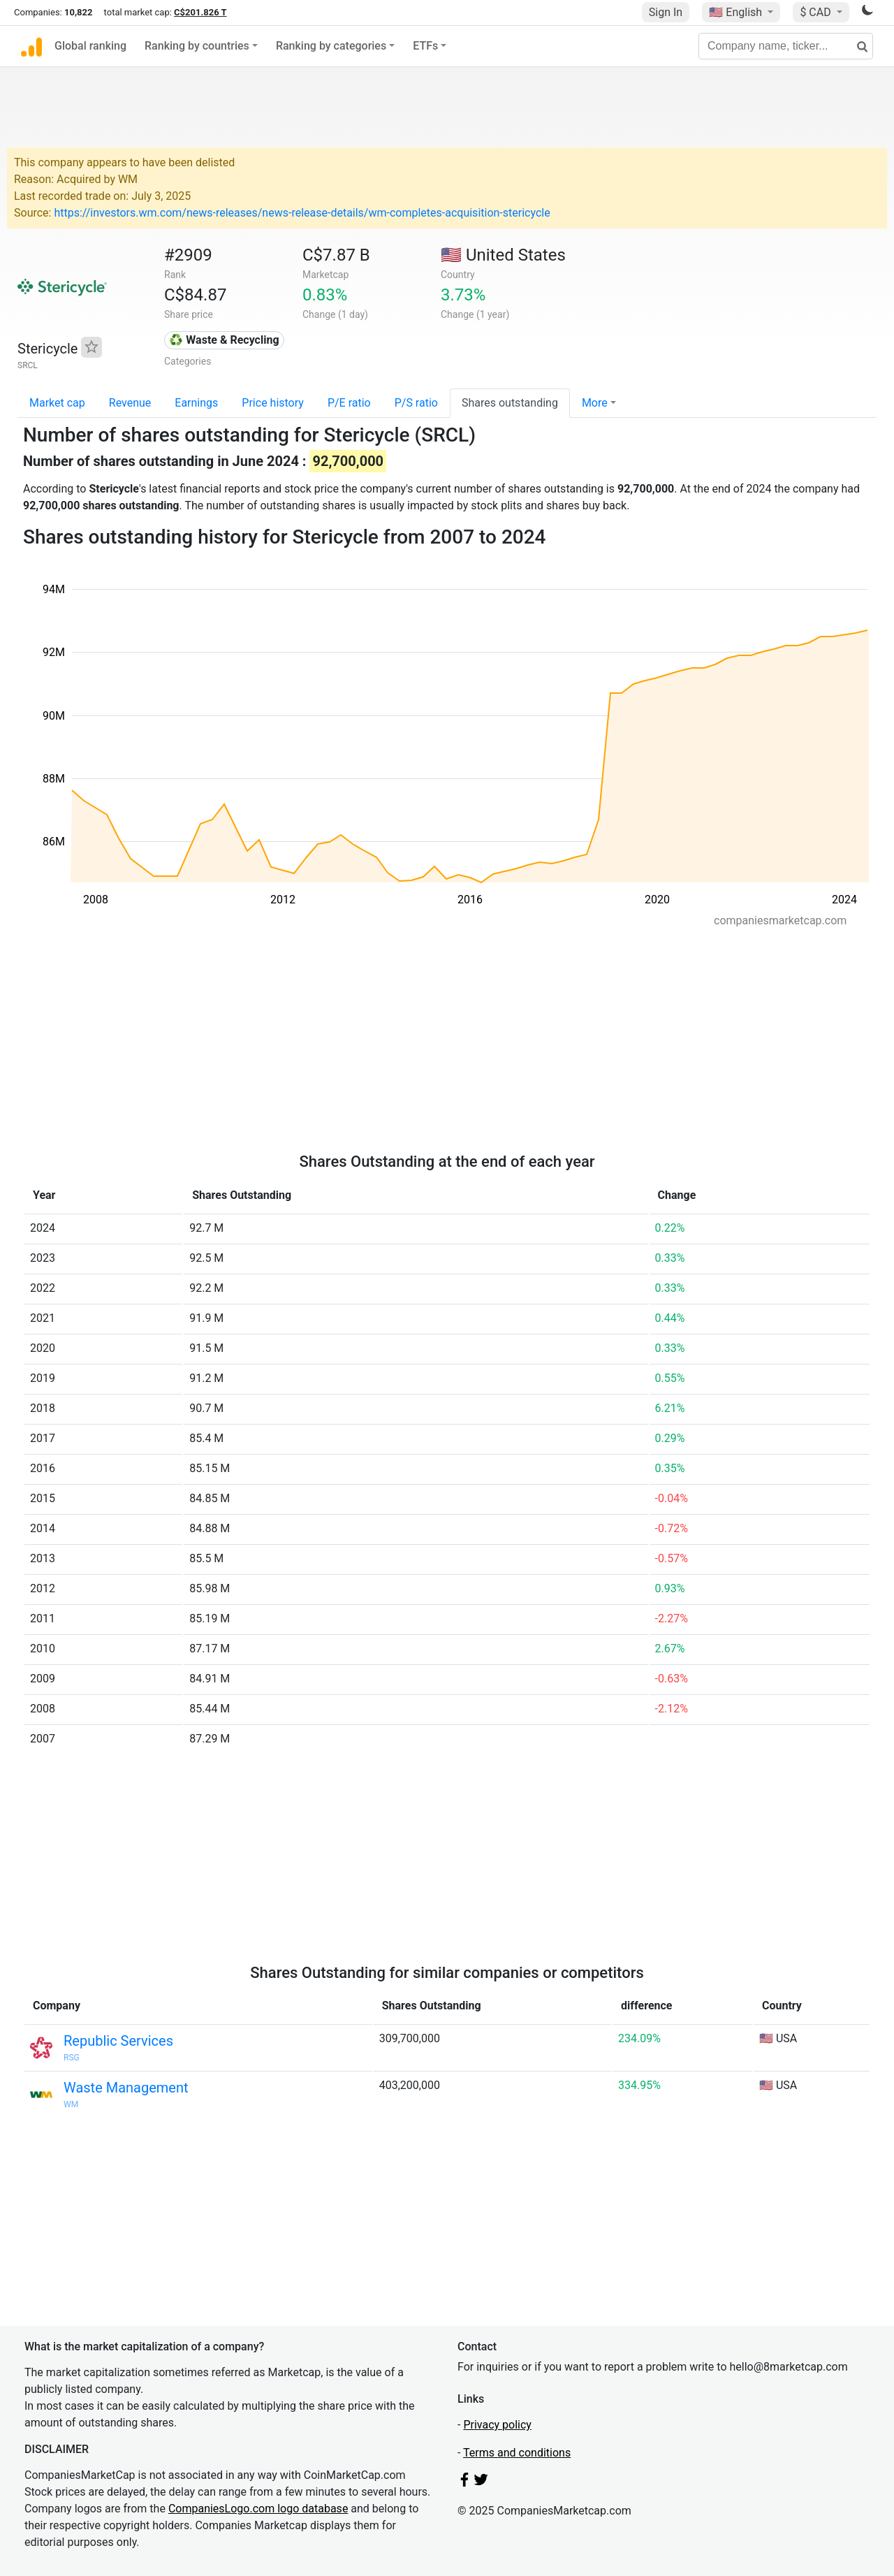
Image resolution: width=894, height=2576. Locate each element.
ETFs (425, 45)
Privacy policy (497, 2424)
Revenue (130, 402)
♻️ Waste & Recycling (224, 340)
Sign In (665, 12)
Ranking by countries (197, 45)
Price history (273, 402)
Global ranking (90, 45)
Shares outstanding (510, 402)
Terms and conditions (517, 2452)
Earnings (196, 402)
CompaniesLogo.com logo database (258, 2508)
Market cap (57, 402)
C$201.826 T (200, 12)
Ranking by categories (331, 45)
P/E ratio (349, 402)
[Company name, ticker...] (785, 46)
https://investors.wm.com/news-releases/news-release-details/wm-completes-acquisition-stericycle (302, 212)
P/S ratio (416, 402)
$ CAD (816, 12)
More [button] (595, 402)
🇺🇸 (737, 12)
